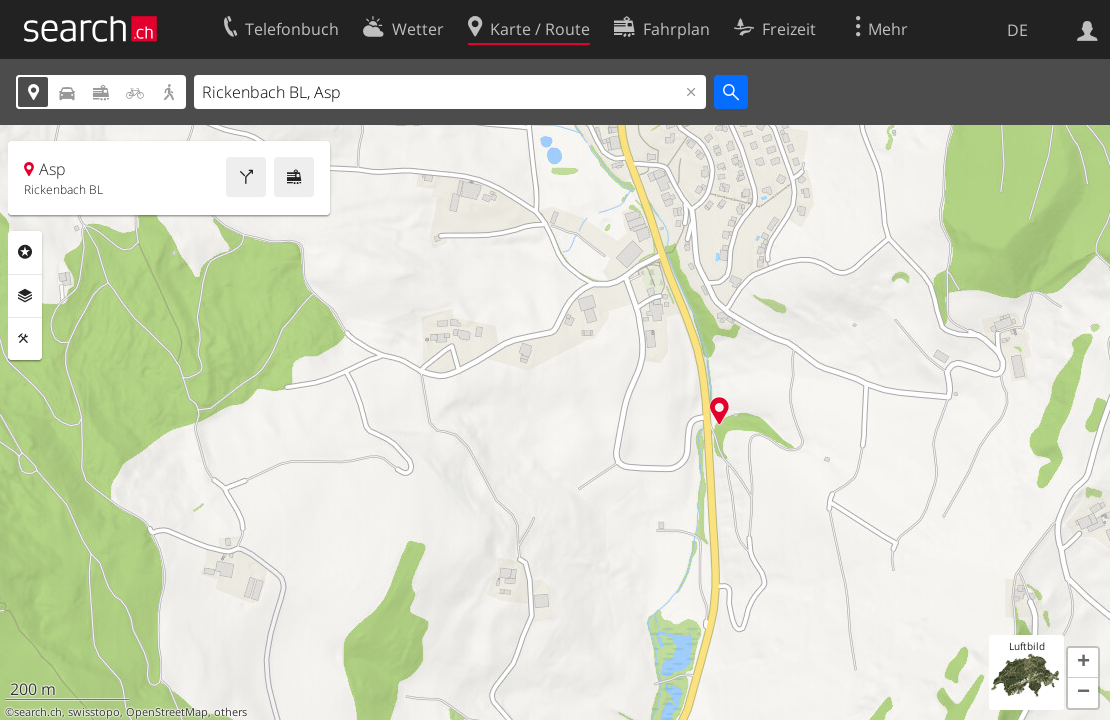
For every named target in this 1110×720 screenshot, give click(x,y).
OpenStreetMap (167, 712)
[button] (1083, 663)
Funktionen (25, 339)
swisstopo (94, 712)
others (230, 712)
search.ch (38, 712)
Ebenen (25, 296)
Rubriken (25, 252)
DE (1017, 30)
